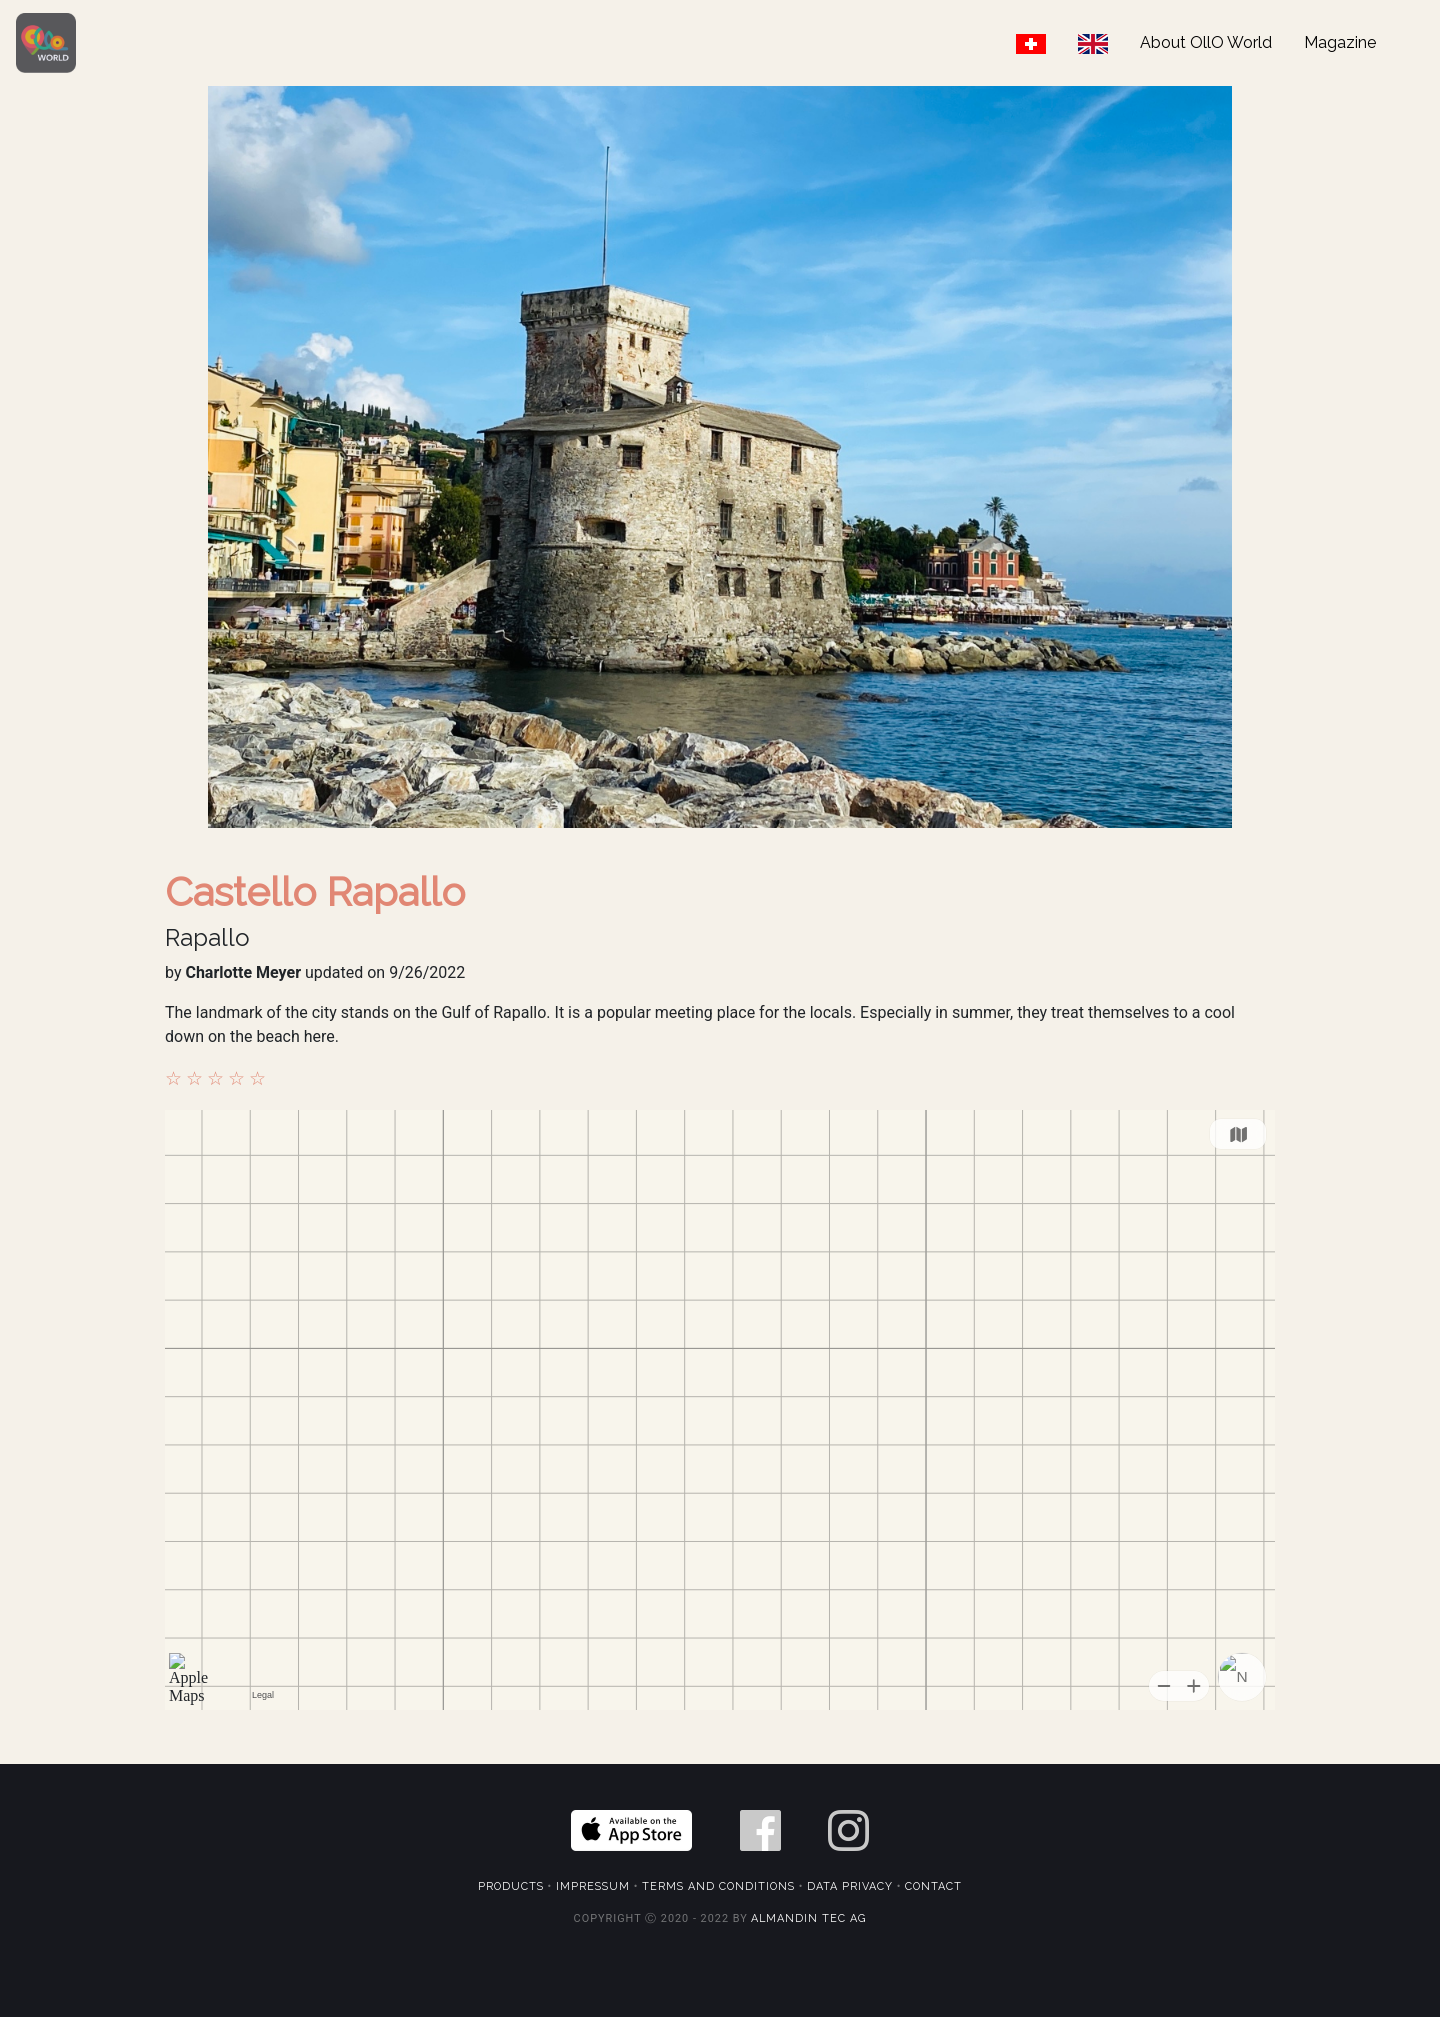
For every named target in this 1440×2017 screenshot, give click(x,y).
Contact (933, 1886)
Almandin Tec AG (808, 1918)
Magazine (1340, 42)
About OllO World (1206, 42)
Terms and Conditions (718, 1886)
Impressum (593, 1886)
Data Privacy (850, 1886)
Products (511, 1886)
